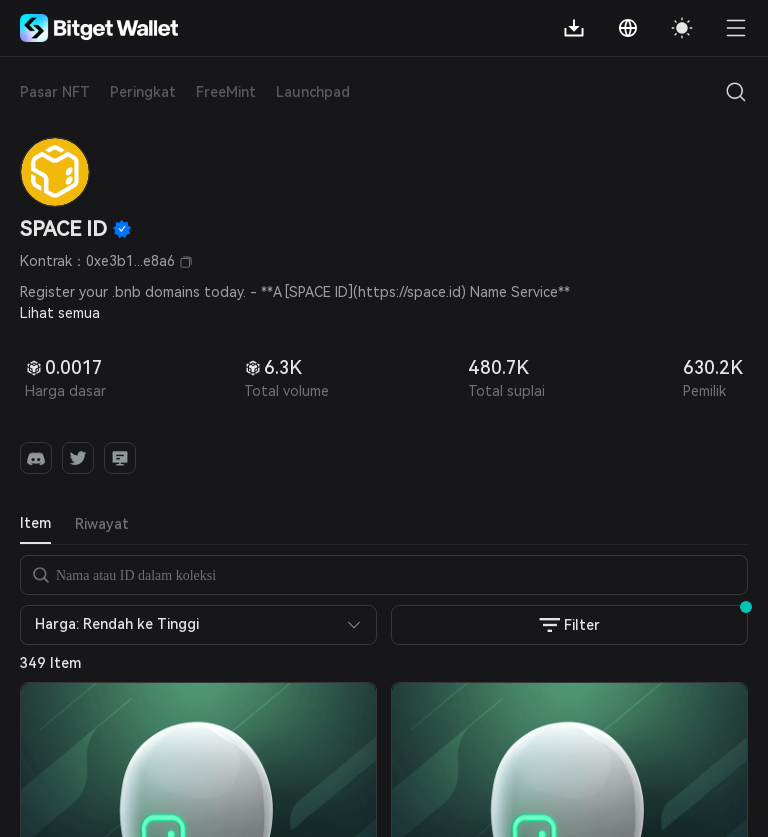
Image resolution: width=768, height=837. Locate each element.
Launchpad (313, 92)
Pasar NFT (55, 92)
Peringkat (143, 92)
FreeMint (226, 92)
